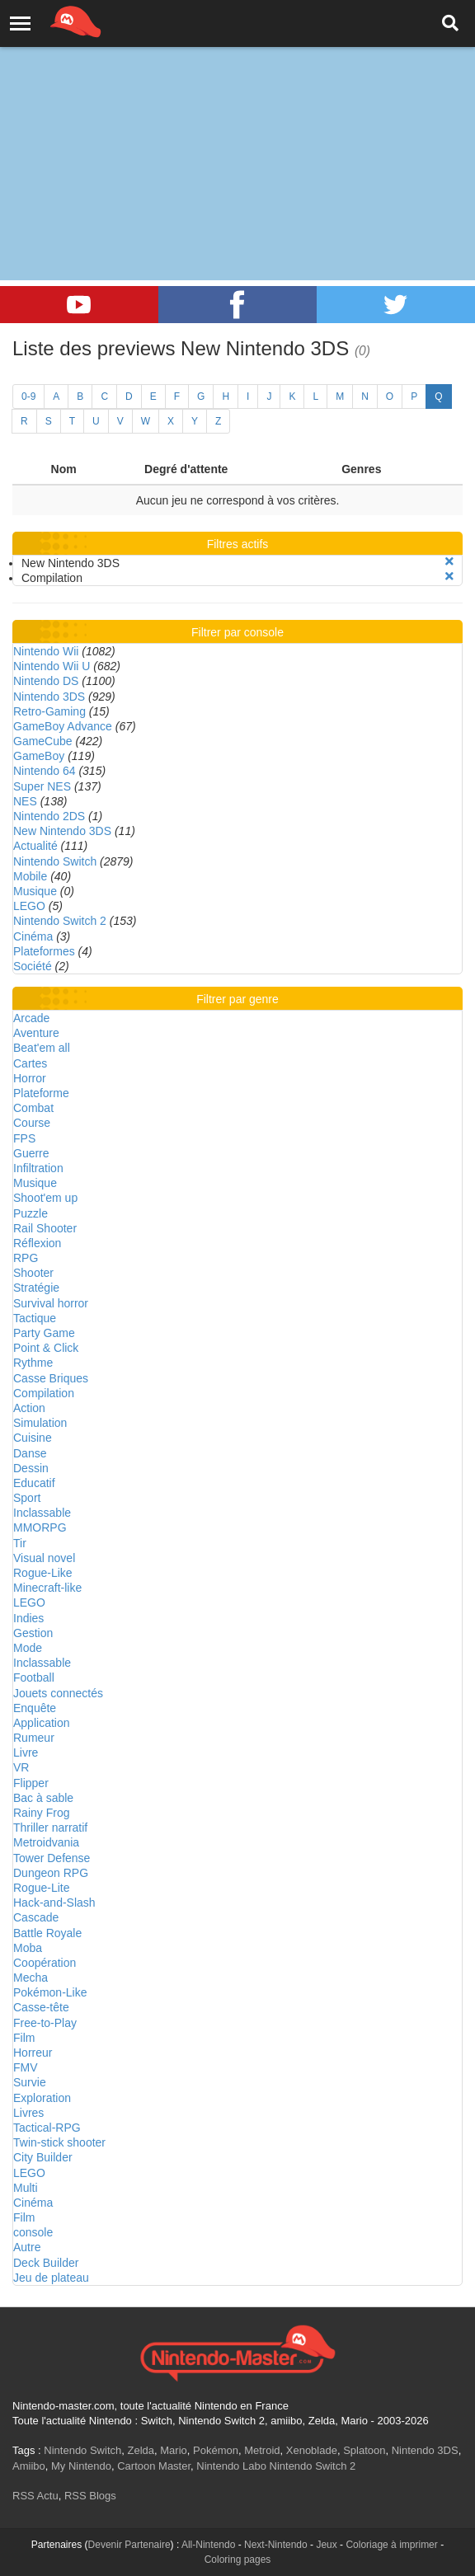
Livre (25, 1752)
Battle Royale (47, 1933)
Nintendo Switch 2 (59, 920)
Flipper (31, 1783)
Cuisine (32, 1437)
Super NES (42, 786)
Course (31, 1122)
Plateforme (41, 1093)
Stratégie (36, 1287)
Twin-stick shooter (59, 2142)
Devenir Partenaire (129, 2544)
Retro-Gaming (49, 711)
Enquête (34, 1708)
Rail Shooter (45, 1228)
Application (41, 1722)
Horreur (32, 2052)
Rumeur (33, 1737)
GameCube (43, 741)
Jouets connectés (58, 1693)
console (33, 2232)
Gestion (33, 1633)
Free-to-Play (45, 2022)
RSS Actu (35, 2495)
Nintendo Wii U (51, 666)
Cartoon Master (153, 2466)
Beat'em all (41, 1047)
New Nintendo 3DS (62, 831)
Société (32, 966)
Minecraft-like (47, 1587)
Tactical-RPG (47, 2127)
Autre (26, 2247)
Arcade (31, 1018)
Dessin (31, 1468)
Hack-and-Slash (54, 1902)
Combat (33, 1107)
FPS (24, 1138)
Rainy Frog (41, 1812)
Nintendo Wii (45, 651)
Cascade (36, 1917)
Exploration (42, 2097)
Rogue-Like (43, 1572)
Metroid (262, 2450)
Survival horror (50, 1303)
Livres (28, 2112)
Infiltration (38, 1168)
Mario (173, 2450)
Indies (28, 1618)
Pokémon (215, 2450)
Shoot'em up (45, 1197)
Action (29, 1408)
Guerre (31, 1153)
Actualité (35, 845)
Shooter (33, 1272)
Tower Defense (51, 1858)
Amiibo (28, 2466)
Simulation (40, 1422)
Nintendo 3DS (49, 696)
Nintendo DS (45, 680)
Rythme (33, 1362)
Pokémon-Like (50, 1992)
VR (21, 1767)
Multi (25, 2187)
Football (33, 1677)
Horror (29, 1078)
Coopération (44, 1962)
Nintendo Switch (54, 861)
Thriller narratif (50, 1827)
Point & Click (45, 1347)
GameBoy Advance (62, 726)
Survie (29, 2082)
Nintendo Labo (231, 2466)
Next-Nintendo (276, 2544)
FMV (25, 2067)
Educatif (34, 1483)
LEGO (29, 906)
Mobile (30, 876)
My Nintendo (81, 2466)
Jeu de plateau (51, 2277)
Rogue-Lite (41, 1887)
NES (25, 801)
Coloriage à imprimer (391, 2544)
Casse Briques (50, 1378)
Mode (27, 1647)
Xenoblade (311, 2450)
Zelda (140, 2450)
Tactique (34, 1318)
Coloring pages (238, 2559)
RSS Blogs (90, 2495)
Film (24, 2037)
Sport (26, 1497)
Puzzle (30, 1213)
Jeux (326, 2544)
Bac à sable (43, 1797)
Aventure (36, 1032)
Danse (29, 1453)
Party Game (44, 1333)
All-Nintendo (208, 2544)
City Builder (43, 2157)
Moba (27, 1947)
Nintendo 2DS (49, 816)
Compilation (43, 1393)
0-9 (28, 396)
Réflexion (37, 1243)
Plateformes (44, 951)
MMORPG (40, 1527)
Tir (19, 1543)
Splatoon (364, 2450)
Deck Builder (45, 2262)
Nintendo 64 (44, 770)
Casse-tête (41, 2007)
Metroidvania (46, 1842)
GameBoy (38, 755)
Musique (35, 891)
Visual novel (44, 1558)
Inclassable (42, 1512)
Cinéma (33, 936)
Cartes (30, 1063)
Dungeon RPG (50, 1872)
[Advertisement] (237, 123)
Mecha (30, 1977)
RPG (25, 1258)
